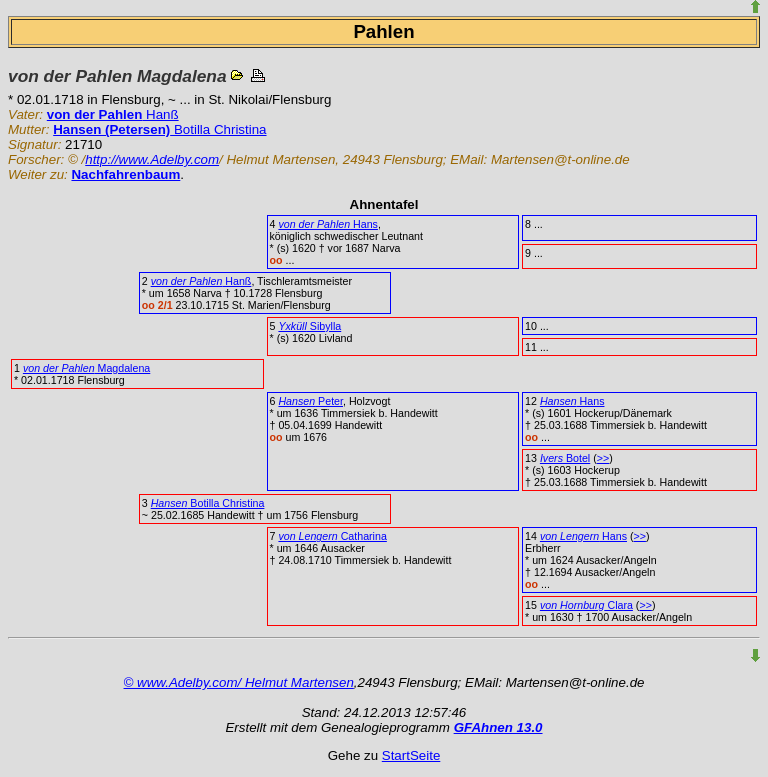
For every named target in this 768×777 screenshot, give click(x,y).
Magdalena (86, 368)
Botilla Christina (159, 129)
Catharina (332, 536)
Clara (586, 605)
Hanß (113, 114)
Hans (328, 224)
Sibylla (309, 326)
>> (603, 458)
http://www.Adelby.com (152, 159)
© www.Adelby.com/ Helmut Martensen (239, 682)
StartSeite (411, 755)
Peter (310, 401)
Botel (565, 458)
